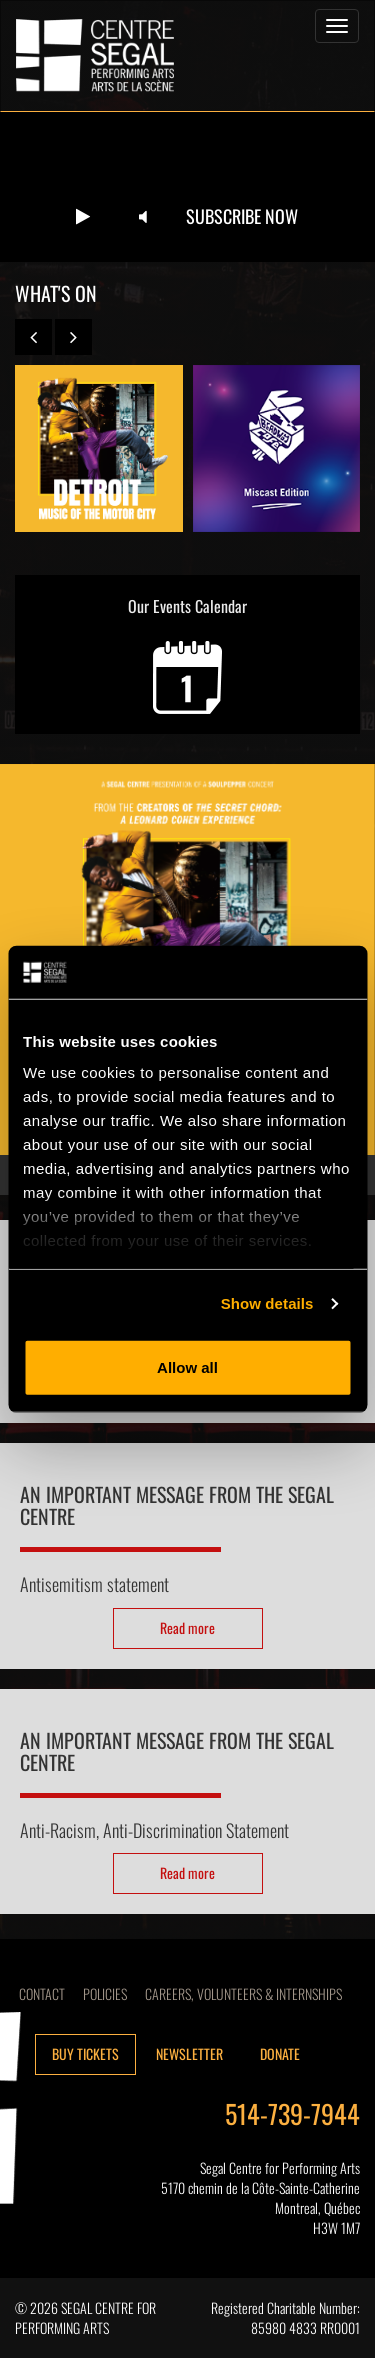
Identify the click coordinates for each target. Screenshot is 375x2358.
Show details (267, 1303)
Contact (42, 1993)
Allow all (187, 1366)
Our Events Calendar (187, 654)
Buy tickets (85, 2053)
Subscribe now (242, 216)
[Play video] (83, 217)
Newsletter (189, 2053)
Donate (280, 2053)
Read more (187, 1627)
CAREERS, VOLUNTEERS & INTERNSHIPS (243, 1993)
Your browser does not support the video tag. (188, 187)
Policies (105, 1993)
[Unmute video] (143, 217)
